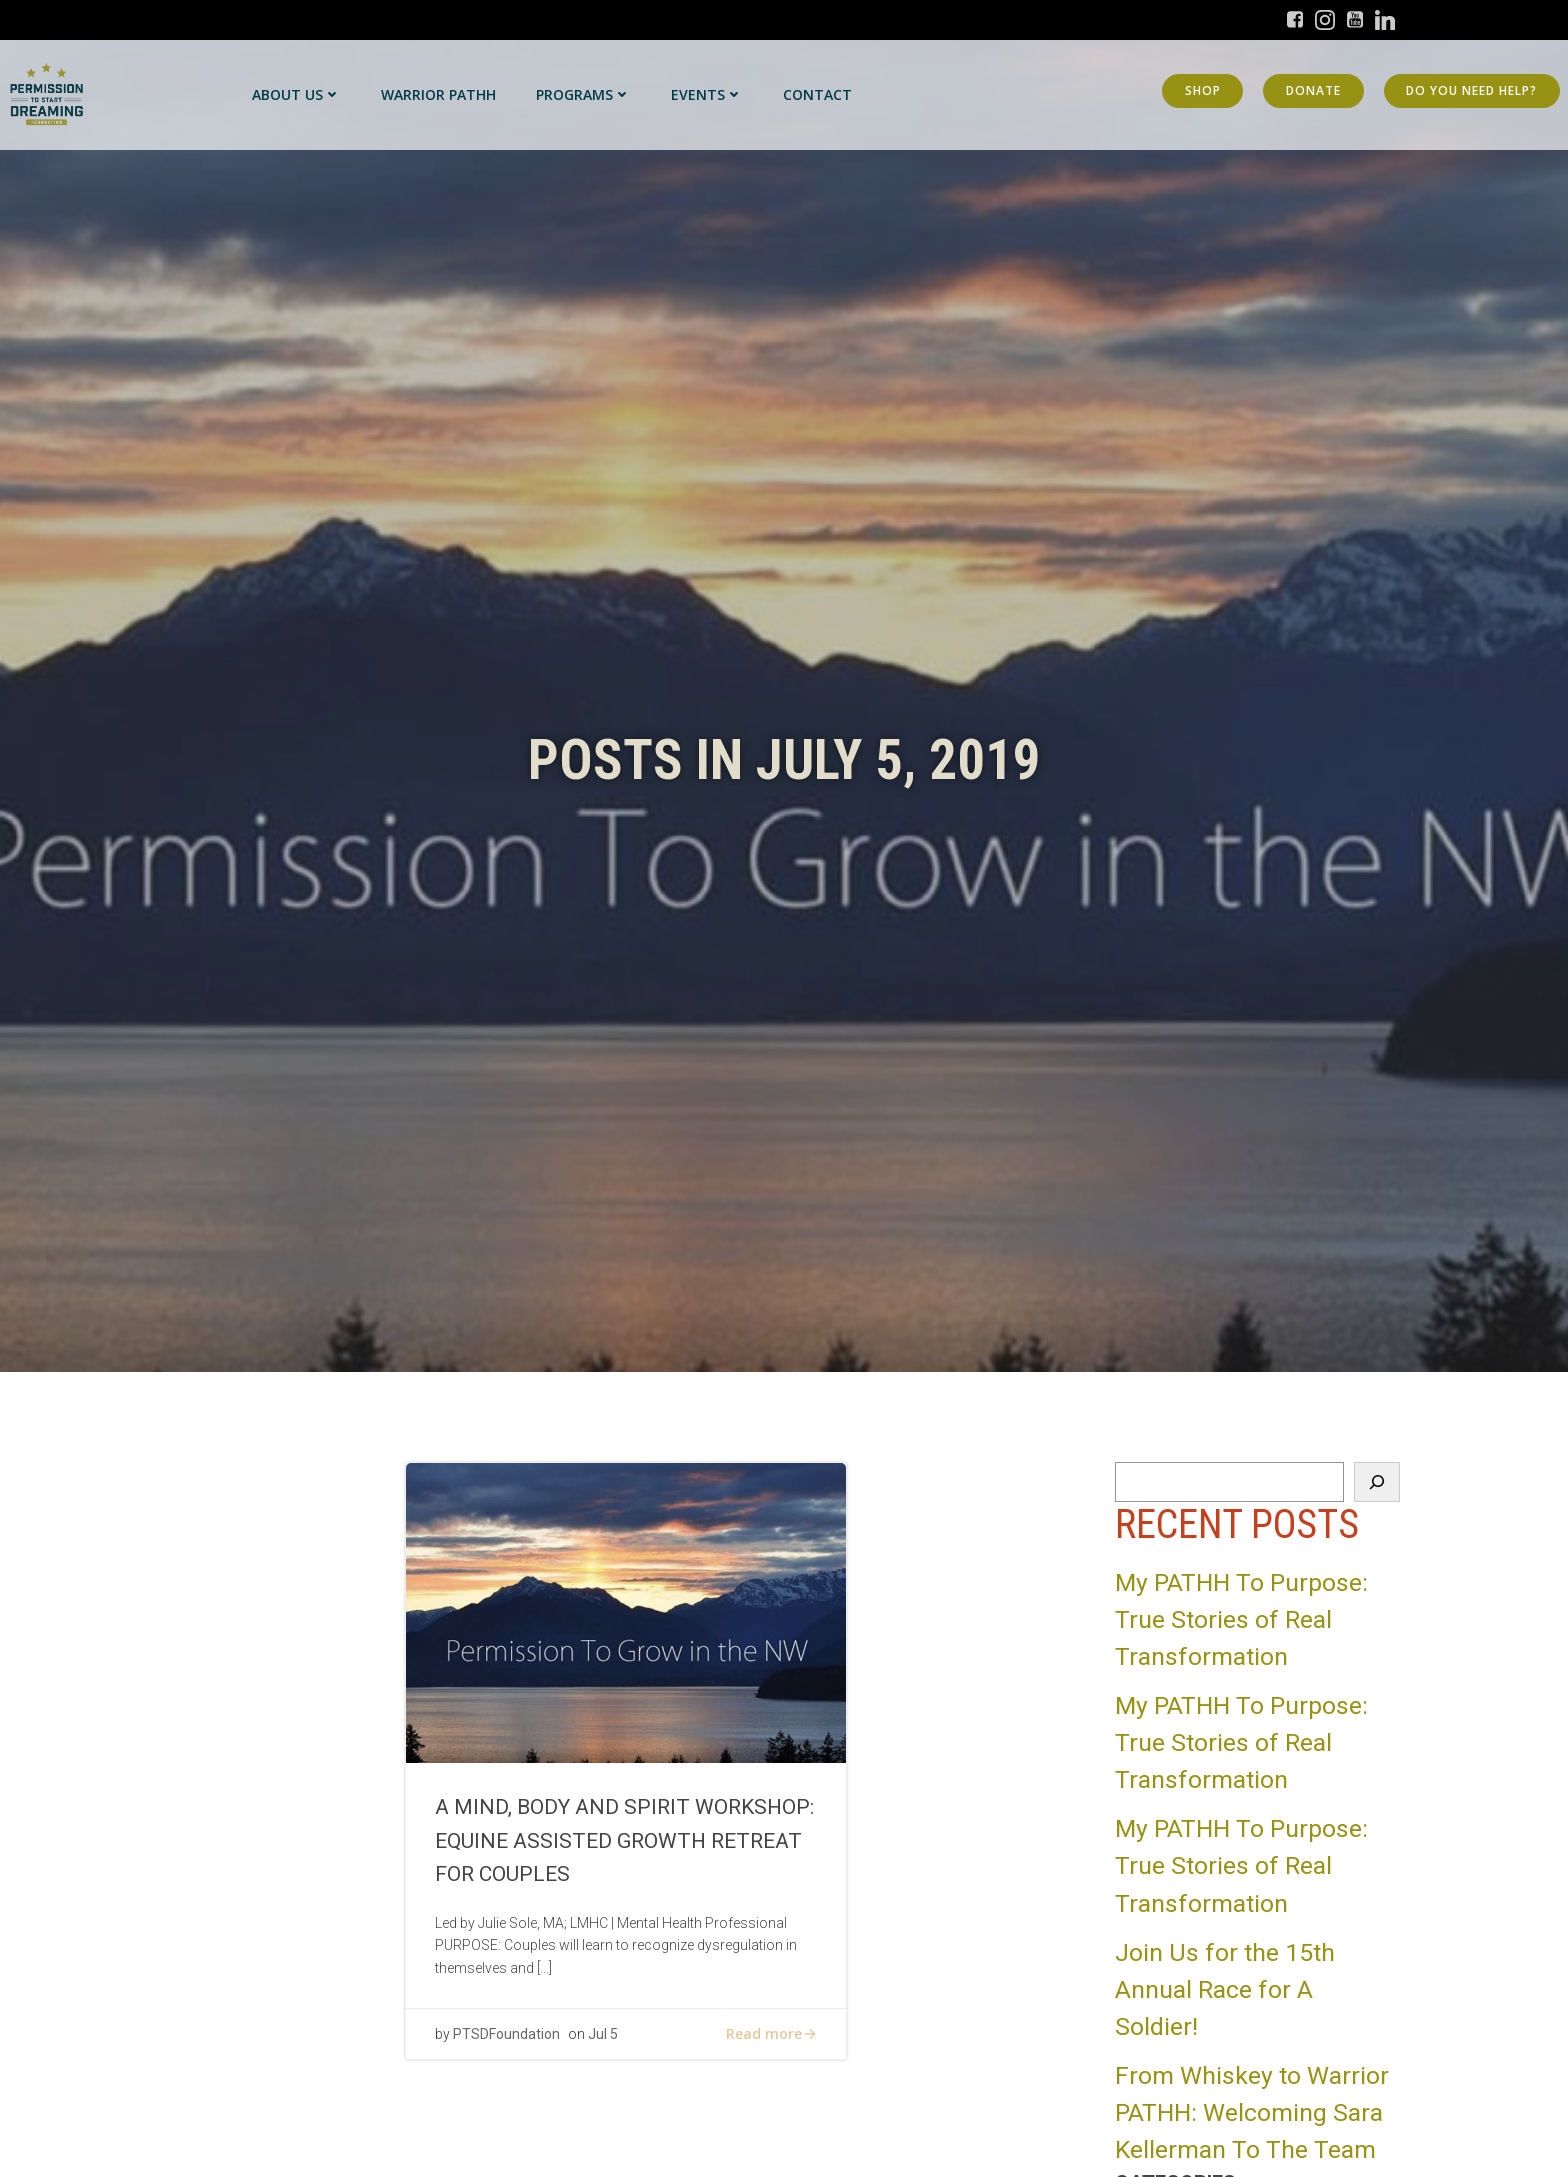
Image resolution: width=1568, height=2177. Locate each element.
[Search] (1377, 1482)
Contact (817, 94)
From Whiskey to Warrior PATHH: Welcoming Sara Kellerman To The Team (1252, 2112)
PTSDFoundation (507, 2037)
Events (707, 94)
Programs (583, 94)
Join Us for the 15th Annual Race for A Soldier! (1225, 1989)
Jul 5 (604, 2037)
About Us (296, 94)
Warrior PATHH (438, 94)
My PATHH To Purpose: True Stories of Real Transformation (1241, 1619)
